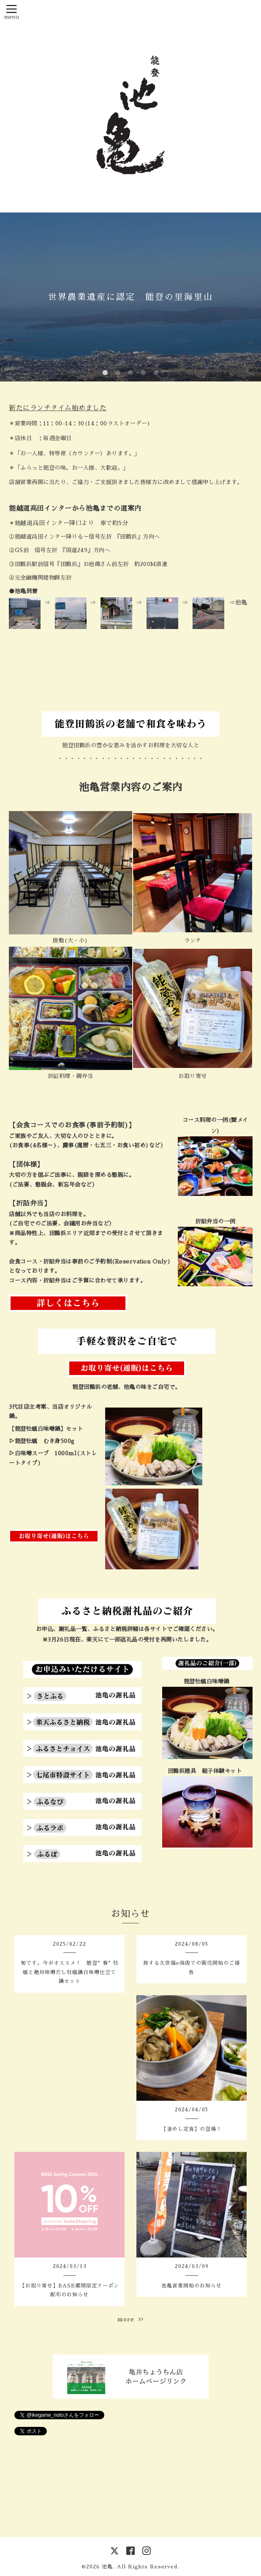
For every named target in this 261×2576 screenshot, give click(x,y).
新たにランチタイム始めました (57, 408)
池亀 (107, 2566)
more (130, 2319)
